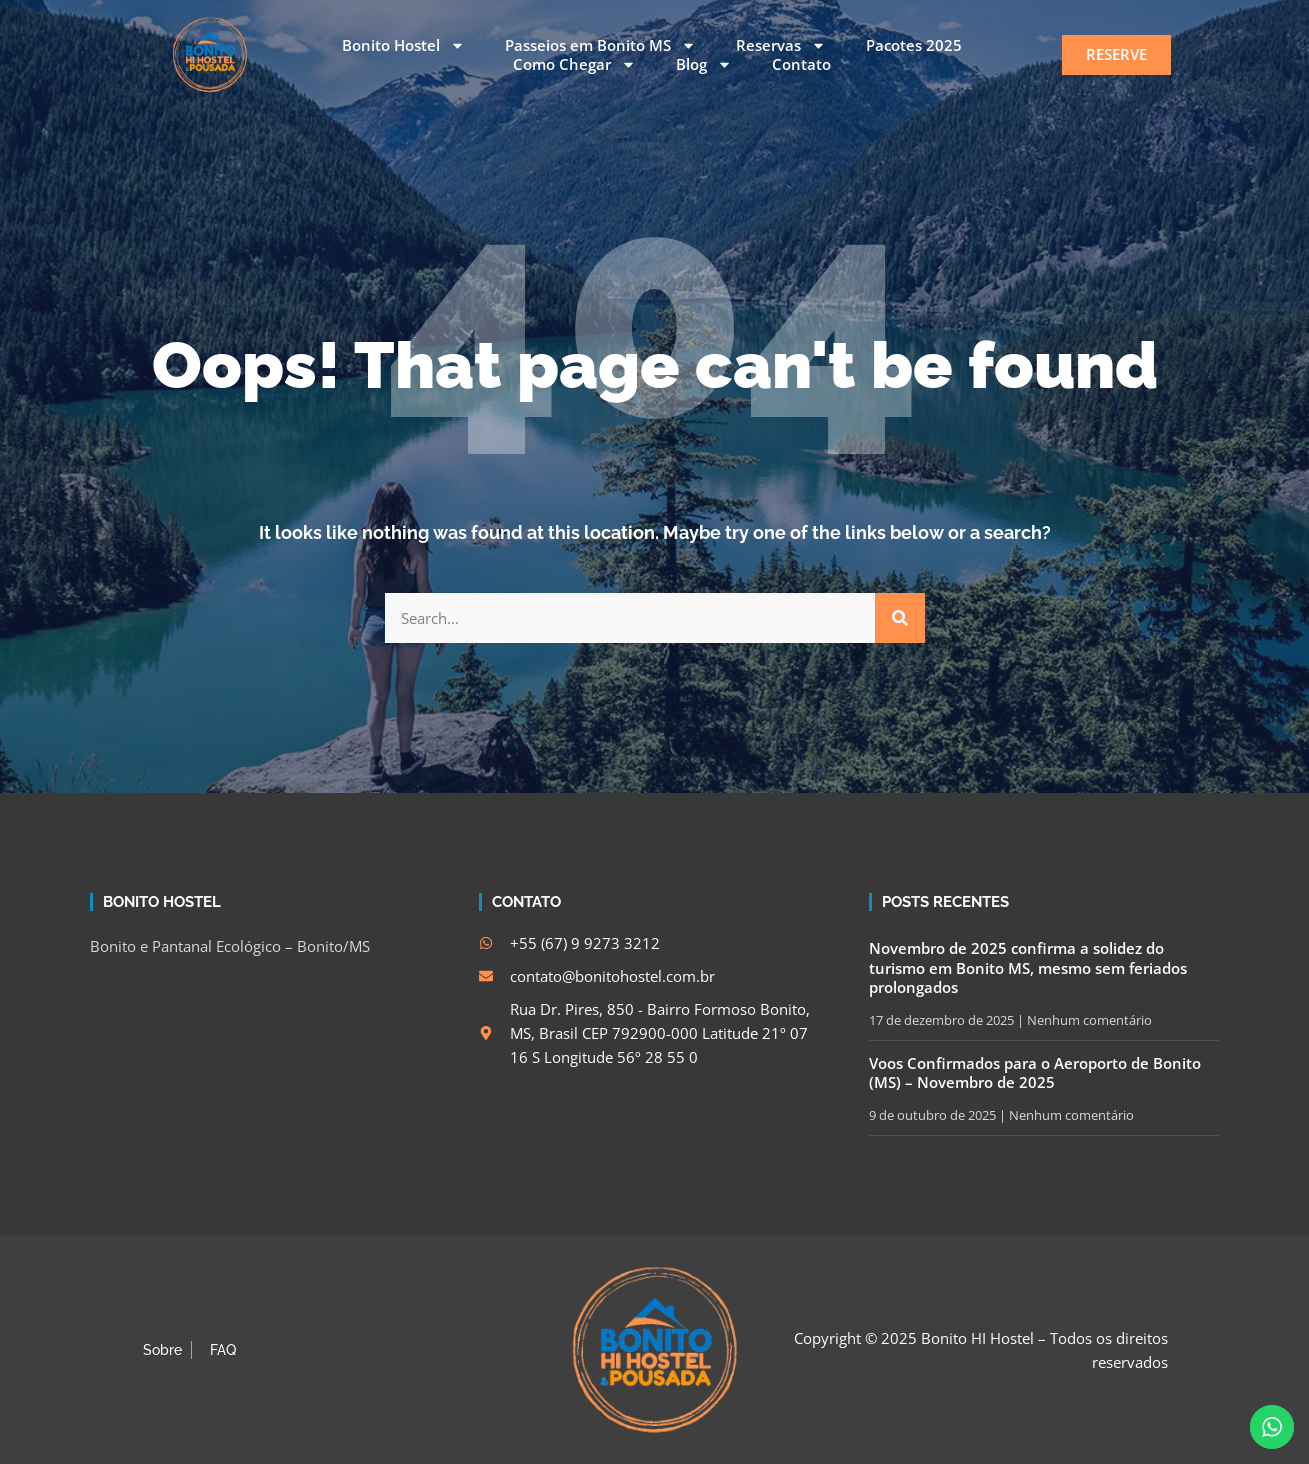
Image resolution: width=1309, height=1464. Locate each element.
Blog (704, 65)
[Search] (900, 618)
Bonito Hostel (403, 46)
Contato (801, 64)
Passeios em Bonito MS (600, 46)
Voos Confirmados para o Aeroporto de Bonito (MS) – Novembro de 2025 (1035, 1073)
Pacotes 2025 (914, 45)
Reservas (781, 46)
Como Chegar (574, 65)
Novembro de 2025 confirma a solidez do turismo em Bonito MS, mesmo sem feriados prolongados (1028, 967)
